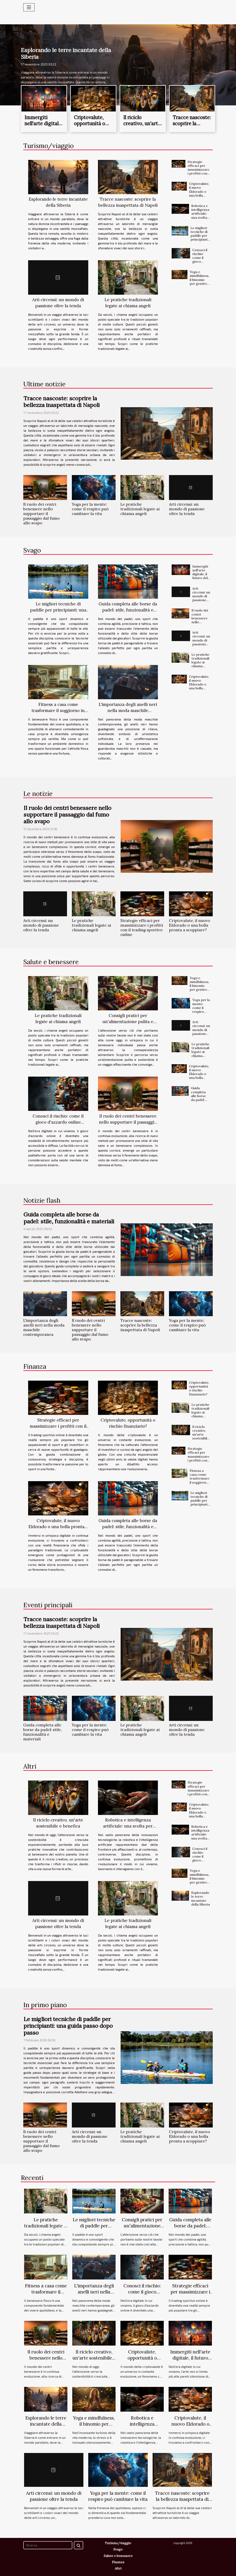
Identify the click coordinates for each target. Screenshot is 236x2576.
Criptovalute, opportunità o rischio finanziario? (89, 126)
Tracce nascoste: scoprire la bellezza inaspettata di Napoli (61, 402)
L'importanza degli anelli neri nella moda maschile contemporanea (128, 710)
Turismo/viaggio (118, 2543)
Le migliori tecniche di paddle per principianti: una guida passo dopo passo (199, 239)
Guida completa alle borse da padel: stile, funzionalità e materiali (128, 610)
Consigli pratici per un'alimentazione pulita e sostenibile (127, 1021)
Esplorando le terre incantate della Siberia (66, 53)
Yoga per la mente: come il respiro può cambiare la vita (90, 509)
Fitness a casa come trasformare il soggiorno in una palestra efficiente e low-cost (199, 1484)
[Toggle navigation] (29, 7)
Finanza (118, 2562)
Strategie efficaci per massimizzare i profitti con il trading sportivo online (199, 173)
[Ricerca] (47, 2545)
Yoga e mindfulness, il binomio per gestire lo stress (199, 279)
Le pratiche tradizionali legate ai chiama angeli (140, 509)
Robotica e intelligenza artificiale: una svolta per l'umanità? (200, 215)
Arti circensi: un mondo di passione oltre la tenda (187, 509)
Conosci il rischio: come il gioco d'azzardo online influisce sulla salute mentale (58, 1122)
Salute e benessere (118, 2556)
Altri (118, 2568)
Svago (118, 2549)
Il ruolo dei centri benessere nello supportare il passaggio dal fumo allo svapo (41, 513)
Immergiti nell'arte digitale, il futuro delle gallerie (43, 126)
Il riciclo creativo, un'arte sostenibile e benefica (142, 126)
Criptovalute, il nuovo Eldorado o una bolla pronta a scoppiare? (199, 193)
